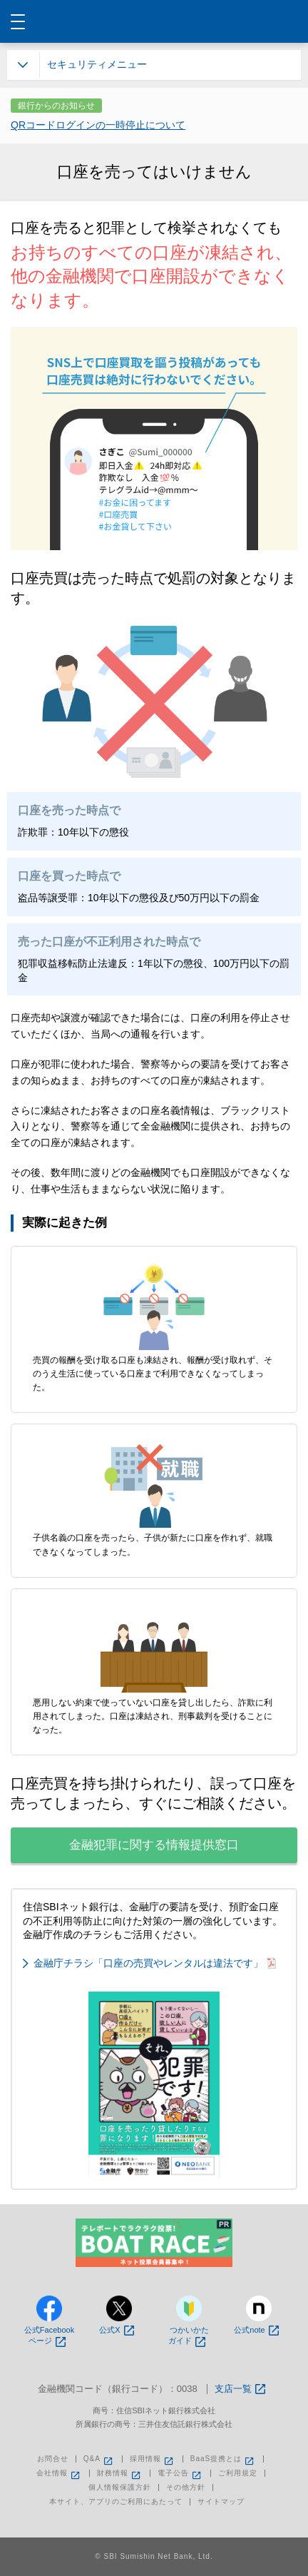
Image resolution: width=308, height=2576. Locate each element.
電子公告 (180, 2473)
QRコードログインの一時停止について (98, 125)
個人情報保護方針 (119, 2487)
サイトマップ (221, 2501)
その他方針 (185, 2487)
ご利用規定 (237, 2473)
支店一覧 (240, 2389)
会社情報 (59, 2473)
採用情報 (152, 2459)
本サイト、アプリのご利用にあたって (116, 2501)
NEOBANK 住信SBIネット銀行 (154, 21)
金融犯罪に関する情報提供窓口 (154, 1845)
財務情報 (120, 2473)
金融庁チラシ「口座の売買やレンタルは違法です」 (155, 1963)
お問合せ (52, 2459)
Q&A (99, 2459)
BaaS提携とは (223, 2459)
